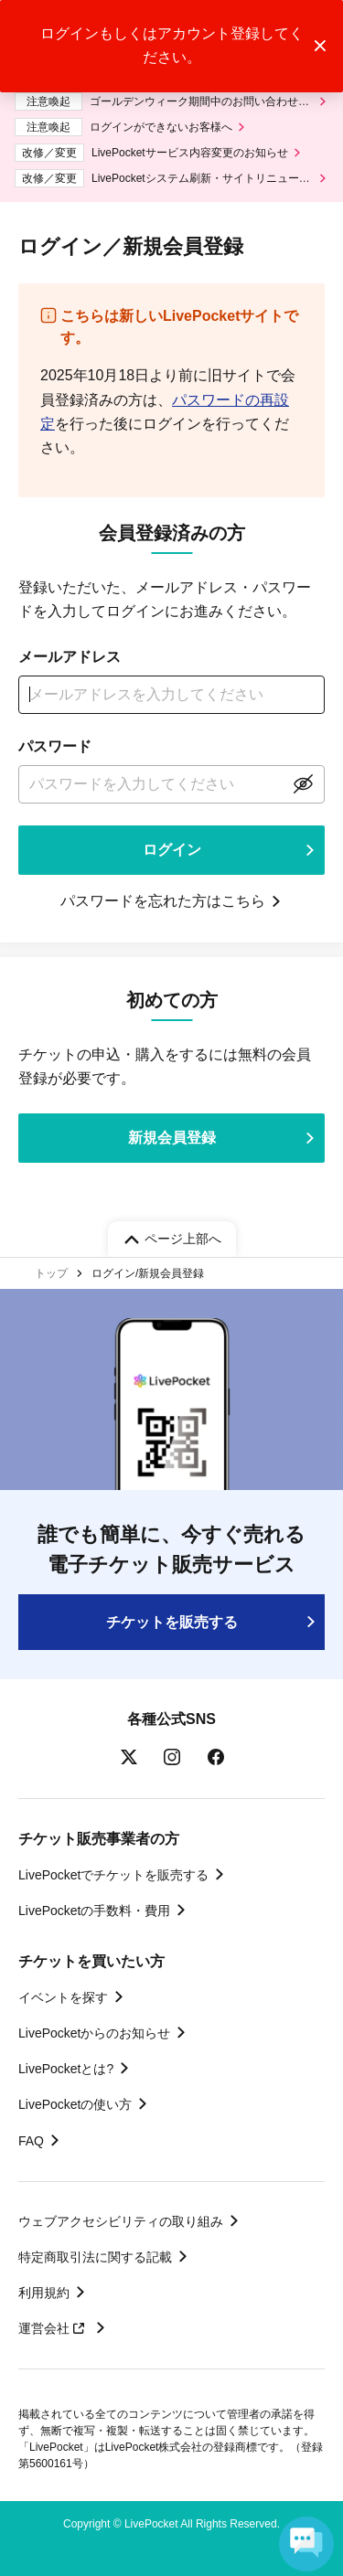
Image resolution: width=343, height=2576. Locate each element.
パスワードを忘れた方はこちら (162, 901)
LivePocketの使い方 (75, 2104)
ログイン (172, 849)
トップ (51, 1273)
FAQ (31, 2141)
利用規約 (44, 2292)
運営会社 (54, 2328)
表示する (303, 784)
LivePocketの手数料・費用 (94, 1910)
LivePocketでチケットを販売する (113, 1875)
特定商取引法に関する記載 (95, 2257)
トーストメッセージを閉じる (320, 45)
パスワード (54, 746)
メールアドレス (69, 657)
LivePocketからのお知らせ (94, 2033)
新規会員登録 (172, 1137)
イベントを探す (63, 1997)
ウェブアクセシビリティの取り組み (120, 2221)
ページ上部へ (183, 1238)
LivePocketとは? (65, 2068)
